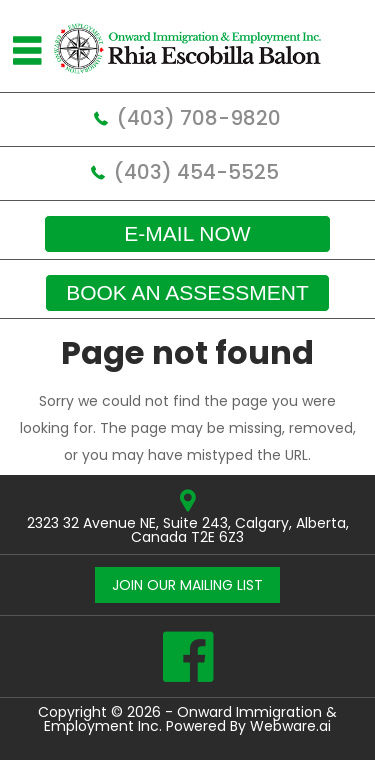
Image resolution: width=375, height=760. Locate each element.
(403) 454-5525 (196, 172)
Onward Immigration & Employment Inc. (190, 719)
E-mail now (187, 233)
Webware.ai (290, 726)
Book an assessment (187, 292)
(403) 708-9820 (199, 118)
